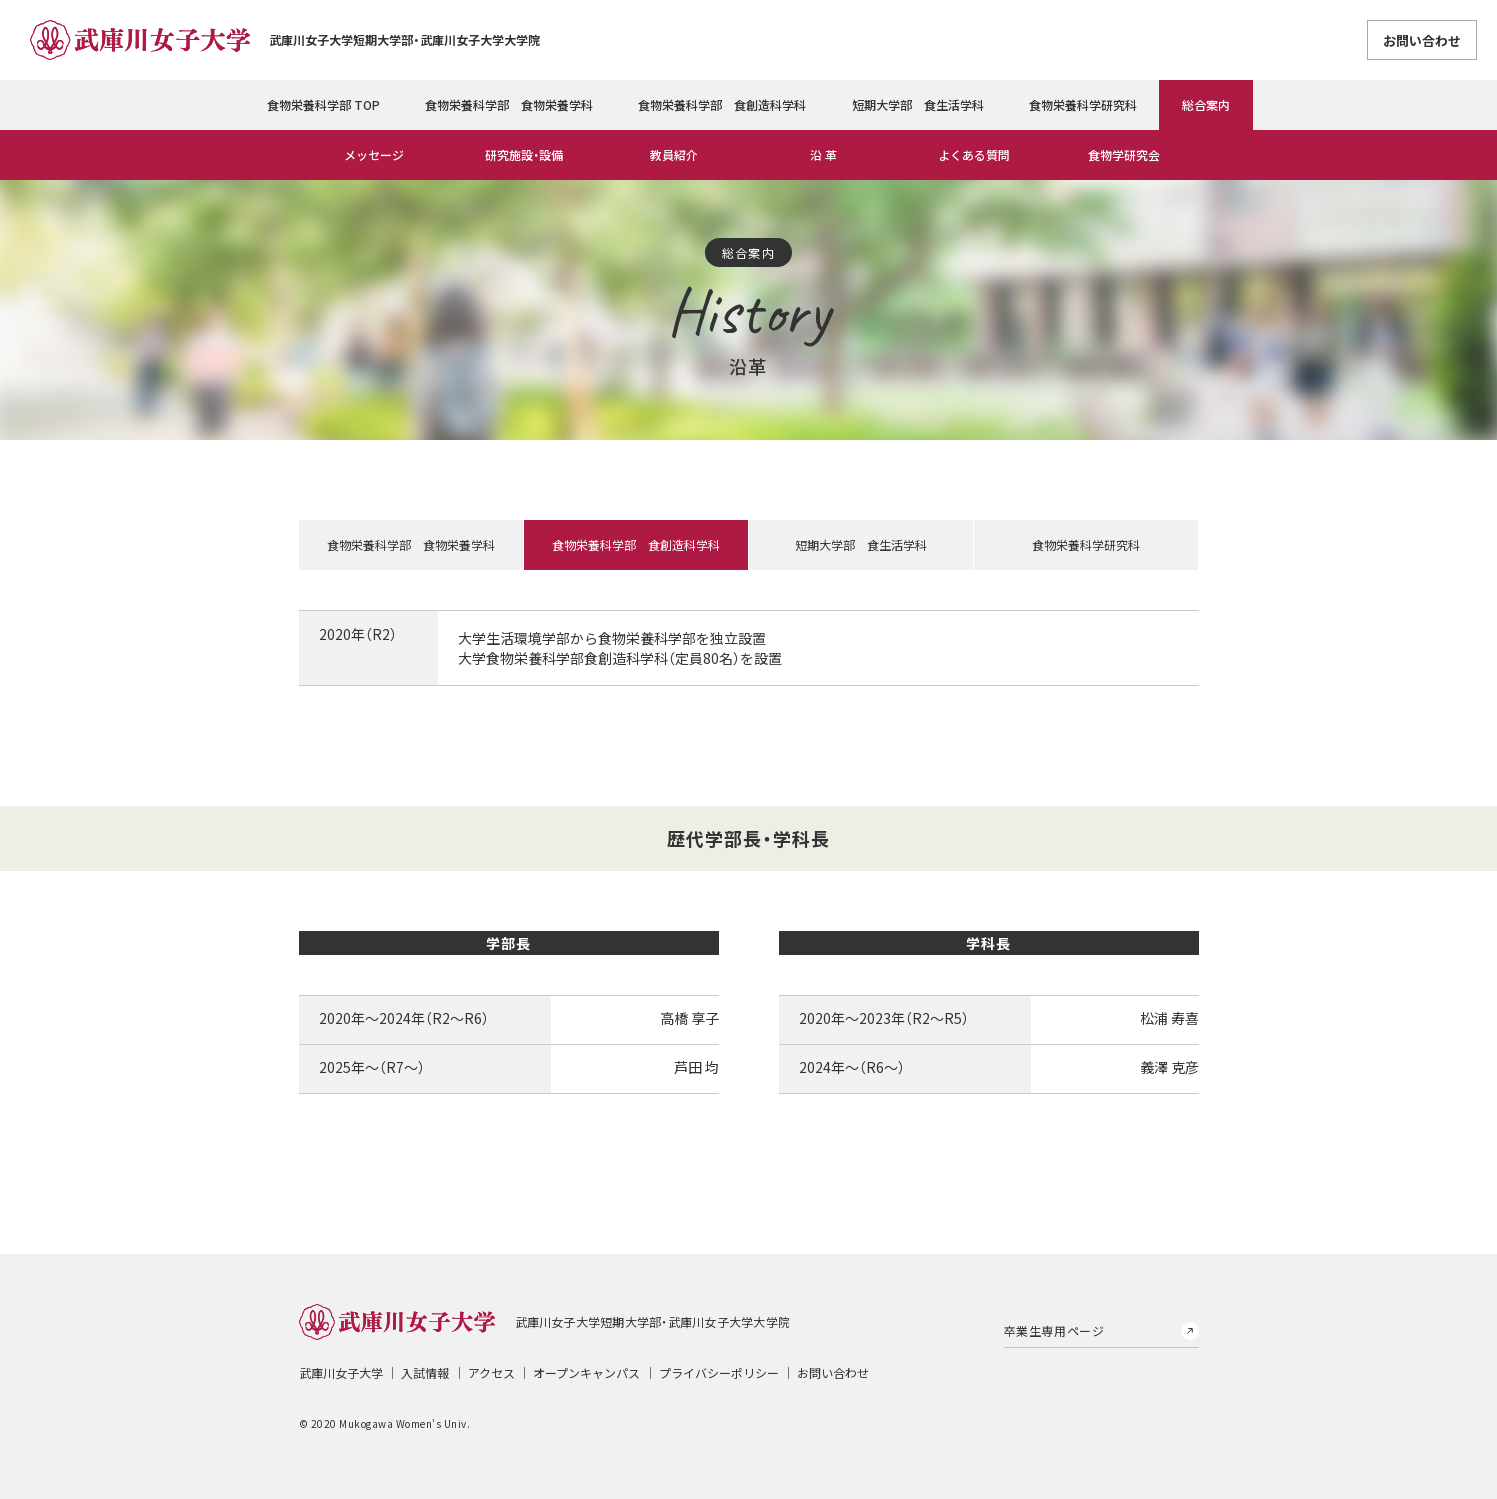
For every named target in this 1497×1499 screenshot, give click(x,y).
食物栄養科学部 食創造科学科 (722, 104)
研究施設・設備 (524, 154)
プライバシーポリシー (719, 1372)
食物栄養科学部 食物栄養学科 (509, 104)
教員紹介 (674, 154)
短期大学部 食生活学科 (918, 104)
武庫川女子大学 (341, 1372)
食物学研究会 (1124, 154)
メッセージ (374, 154)
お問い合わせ (1422, 40)
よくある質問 (974, 154)
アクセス (491, 1372)
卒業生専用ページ (1054, 1330)
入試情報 (425, 1372)
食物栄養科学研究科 (1083, 104)
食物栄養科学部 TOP (323, 104)
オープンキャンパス (586, 1372)
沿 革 (823, 154)
